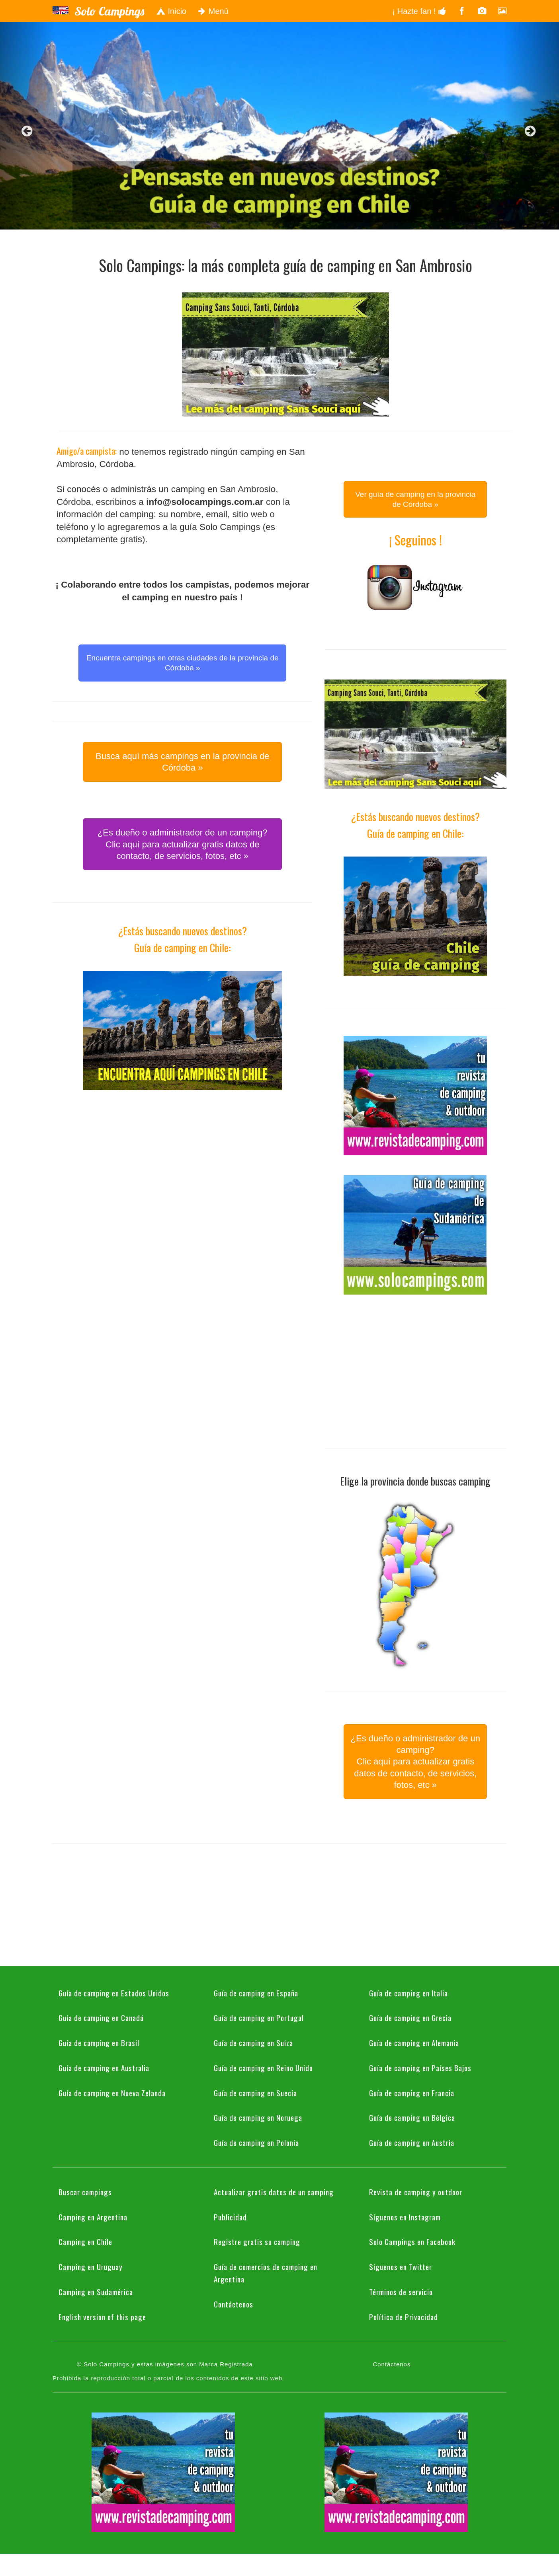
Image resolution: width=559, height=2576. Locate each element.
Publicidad (230, 2216)
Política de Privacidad (403, 2316)
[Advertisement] (182, 1165)
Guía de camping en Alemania (414, 2042)
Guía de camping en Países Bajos (420, 2067)
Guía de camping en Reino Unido (263, 2067)
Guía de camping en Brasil (99, 2042)
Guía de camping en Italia (408, 1992)
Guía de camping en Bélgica (412, 2117)
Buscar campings (85, 2191)
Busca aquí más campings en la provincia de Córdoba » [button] (183, 762)
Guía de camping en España (256, 1992)
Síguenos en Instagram (405, 2216)
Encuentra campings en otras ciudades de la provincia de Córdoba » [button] (182, 663)
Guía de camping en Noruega (258, 2117)
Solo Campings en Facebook (412, 2241)
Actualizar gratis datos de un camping (274, 2191)
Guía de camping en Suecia (255, 2092)
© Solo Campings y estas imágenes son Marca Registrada (165, 2364)
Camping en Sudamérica (96, 2291)
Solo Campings (109, 11)
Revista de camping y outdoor (415, 2191)
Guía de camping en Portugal (259, 2017)
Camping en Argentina (93, 2216)
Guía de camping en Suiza (253, 2042)
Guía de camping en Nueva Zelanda (112, 2092)
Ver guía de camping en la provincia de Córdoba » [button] (415, 499)
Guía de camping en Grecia (410, 2017)
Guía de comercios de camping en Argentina (265, 2272)
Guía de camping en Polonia (256, 2142)
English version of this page (102, 2316)
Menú (213, 11)
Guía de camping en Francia (411, 2092)
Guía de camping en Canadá (101, 2017)
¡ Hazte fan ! (419, 11)
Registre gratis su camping (257, 2241)
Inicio (171, 11)
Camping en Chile (85, 2241)
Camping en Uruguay (91, 2266)
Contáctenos (233, 2303)
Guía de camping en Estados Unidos (114, 1992)
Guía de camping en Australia (104, 2067)
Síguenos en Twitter (400, 2266)
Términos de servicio (401, 2291)
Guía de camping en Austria (411, 2142)
